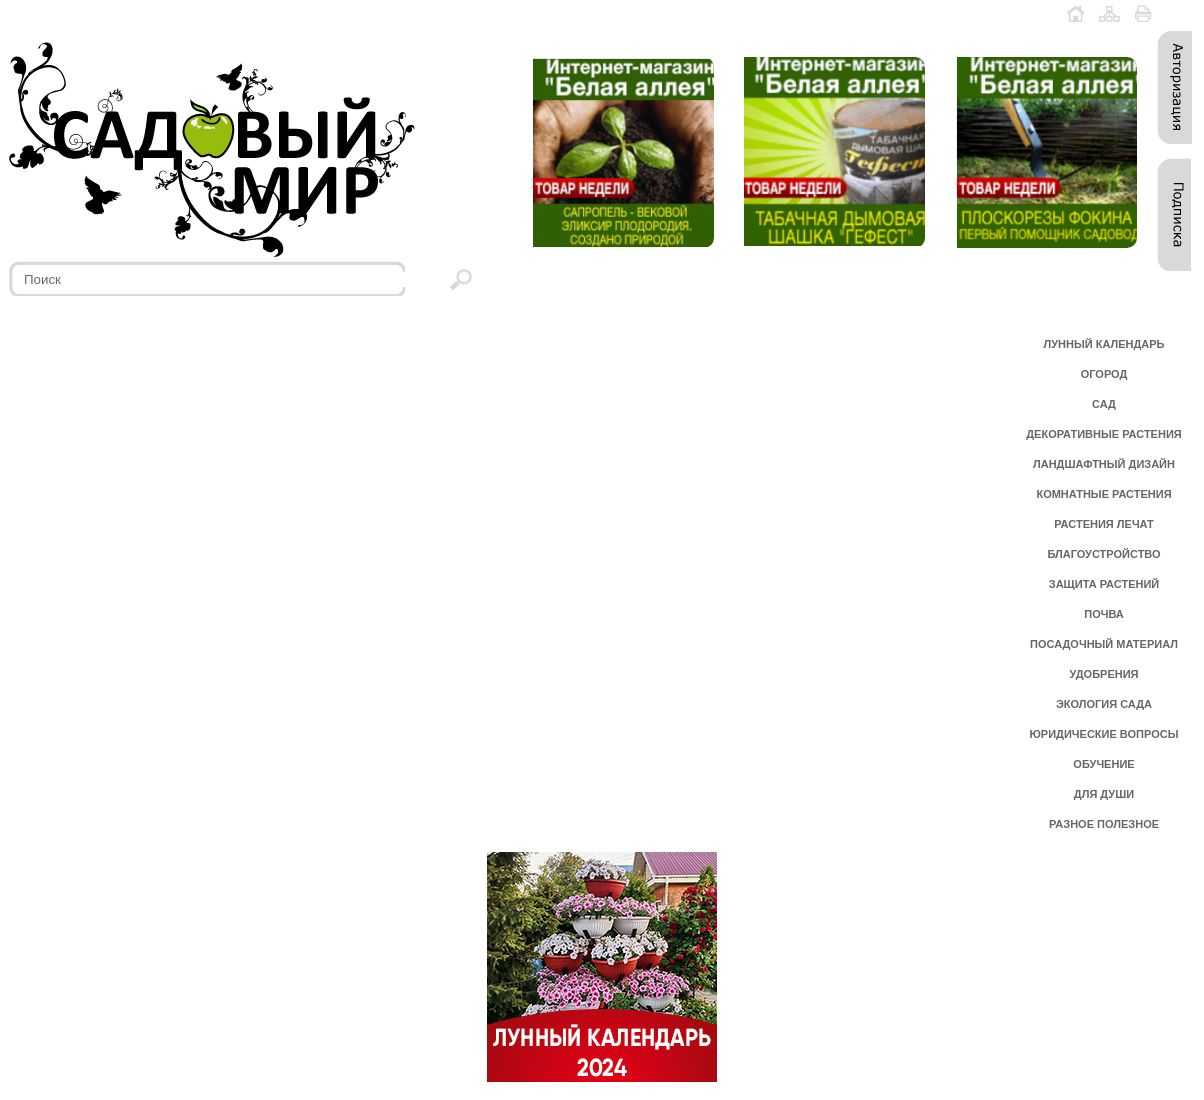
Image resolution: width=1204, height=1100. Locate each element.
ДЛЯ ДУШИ (1104, 794)
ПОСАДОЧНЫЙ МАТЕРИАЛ (1104, 644)
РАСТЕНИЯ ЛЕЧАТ (1103, 524)
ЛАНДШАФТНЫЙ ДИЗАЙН (1104, 464)
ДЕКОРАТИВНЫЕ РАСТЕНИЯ (1103, 434)
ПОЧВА (1104, 614)
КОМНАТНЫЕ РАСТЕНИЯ (1103, 494)
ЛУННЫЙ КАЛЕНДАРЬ (1104, 344)
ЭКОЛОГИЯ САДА (1104, 704)
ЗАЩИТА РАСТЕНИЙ (1104, 584)
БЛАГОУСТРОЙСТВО (1103, 554)
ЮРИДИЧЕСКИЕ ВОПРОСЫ (1104, 734)
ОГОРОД (1104, 374)
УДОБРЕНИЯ (1103, 674)
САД (1104, 404)
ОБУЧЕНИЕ (1103, 764)
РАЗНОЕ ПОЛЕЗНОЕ (1104, 824)
